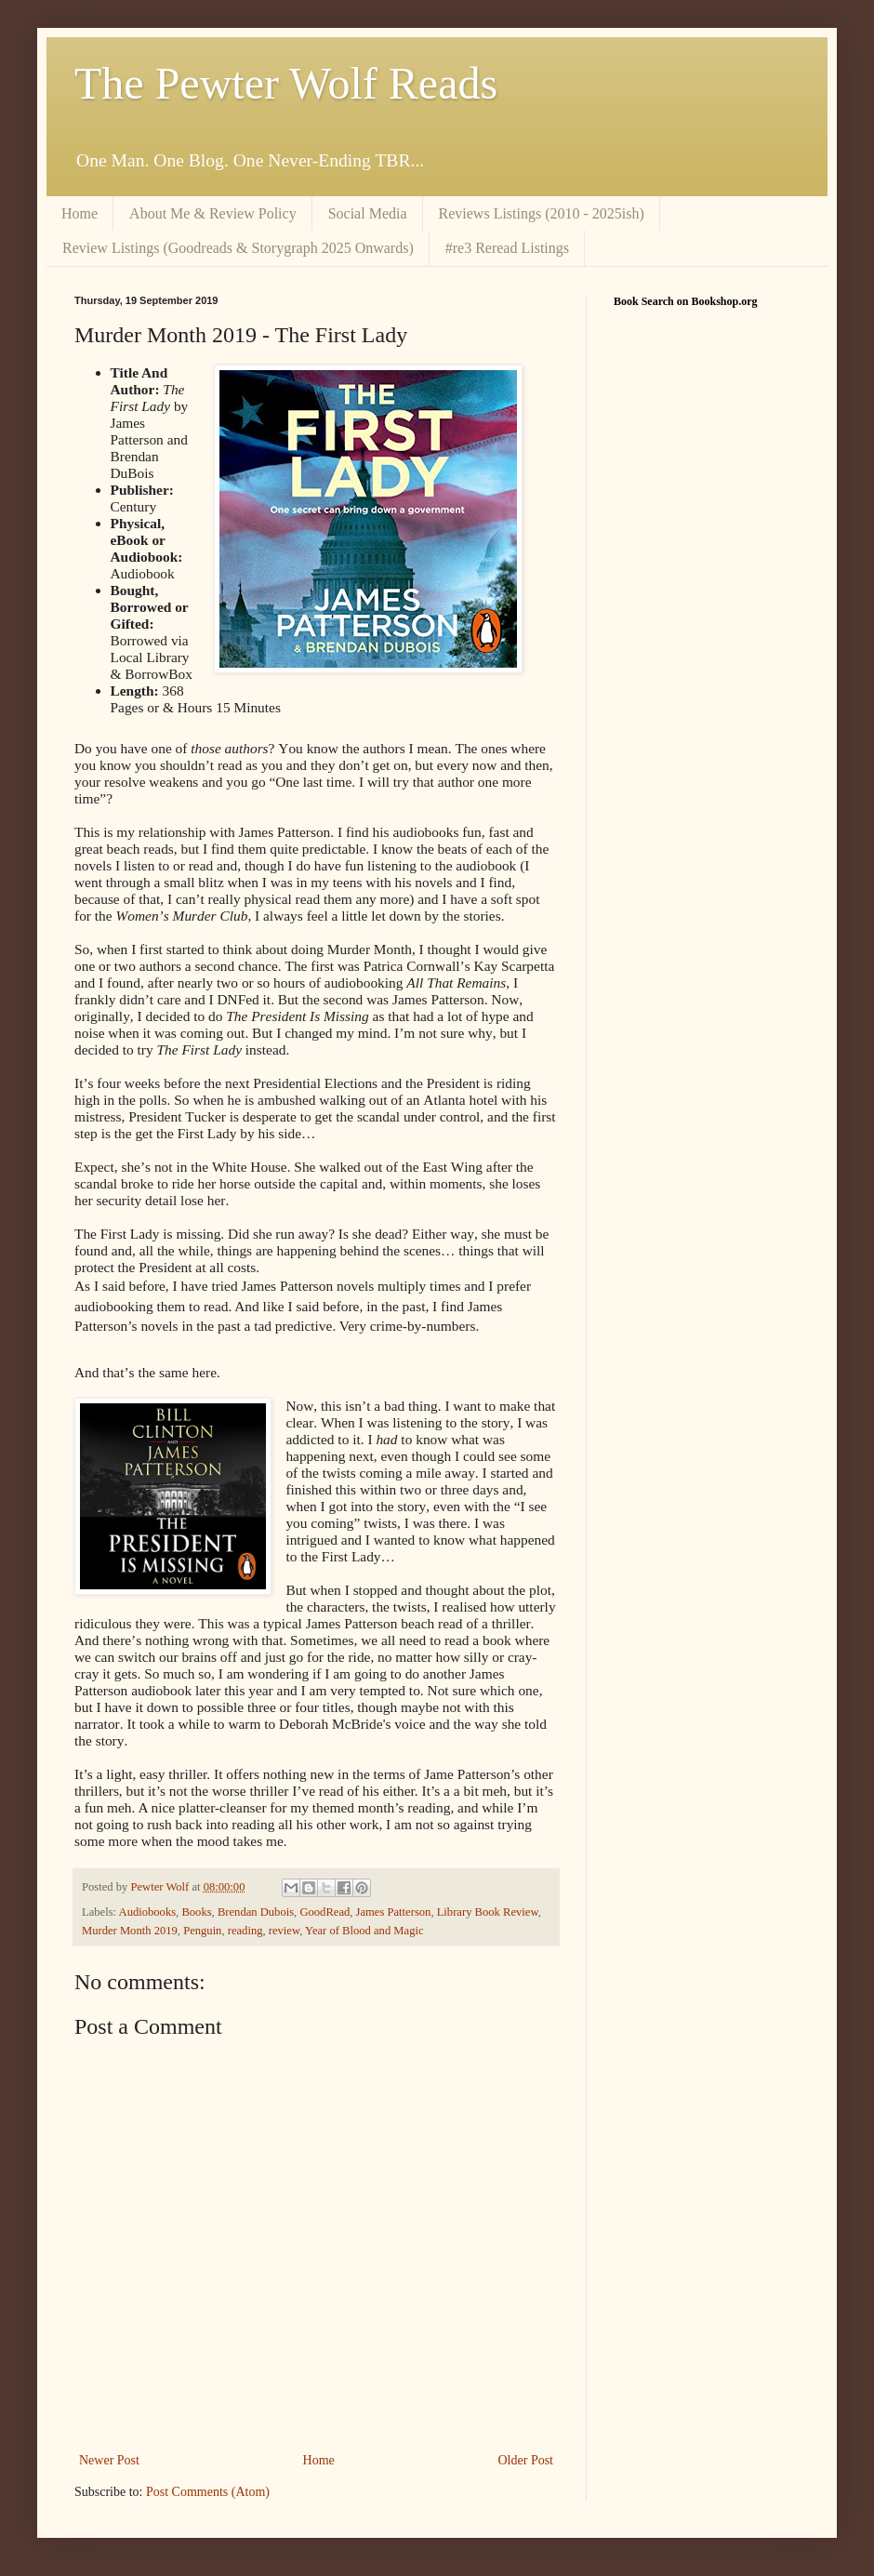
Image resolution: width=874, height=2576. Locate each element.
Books (196, 1912)
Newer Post (109, 2460)
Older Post (526, 2460)
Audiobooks (148, 1912)
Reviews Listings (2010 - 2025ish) (541, 213)
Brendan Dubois (256, 1912)
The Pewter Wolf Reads (285, 83)
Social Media (367, 213)
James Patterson (393, 1912)
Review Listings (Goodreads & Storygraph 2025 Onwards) (238, 248)
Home (79, 213)
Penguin (202, 1930)
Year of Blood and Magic (364, 1930)
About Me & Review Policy (213, 213)
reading (245, 1930)
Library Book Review (487, 1912)
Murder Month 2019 (130, 1930)
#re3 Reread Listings (507, 248)
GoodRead (324, 1912)
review (284, 1930)
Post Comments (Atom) (208, 2492)
